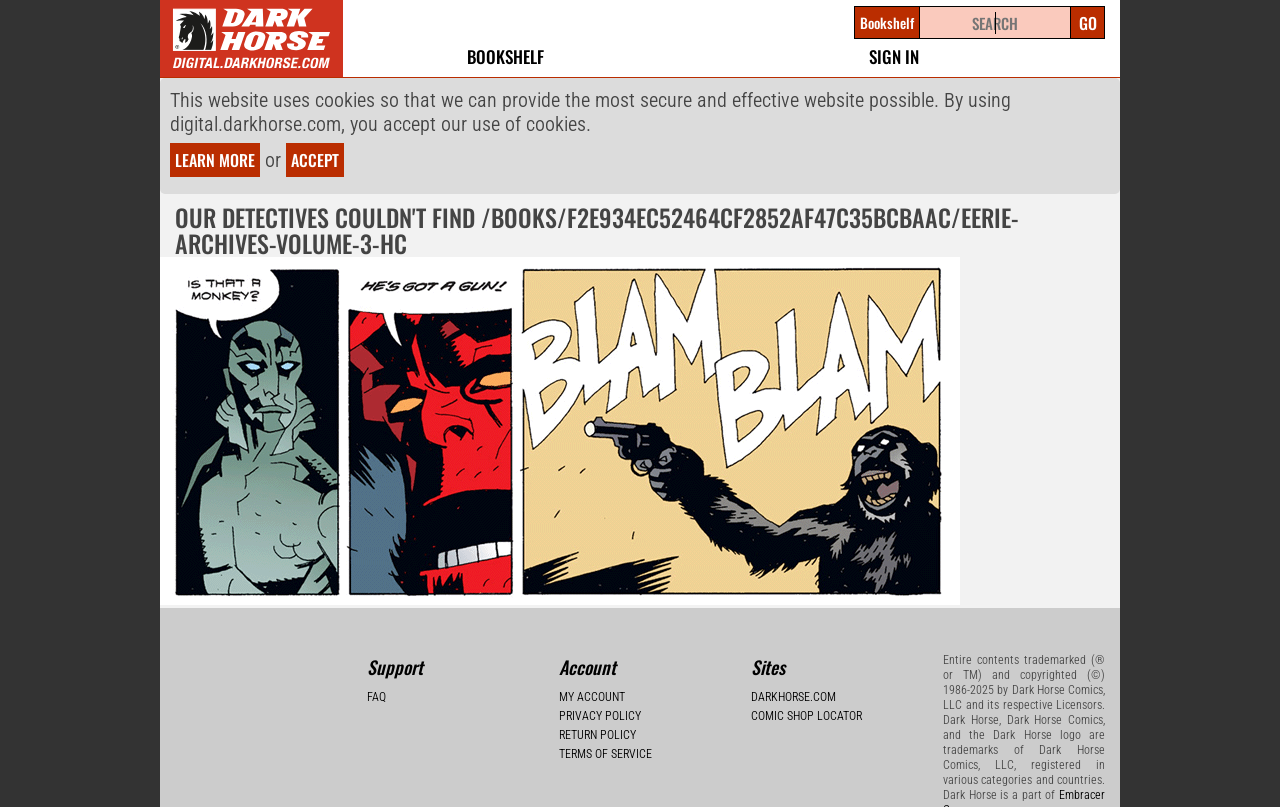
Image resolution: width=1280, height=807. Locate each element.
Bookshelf (505, 56)
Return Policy (597, 735)
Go (1088, 23)
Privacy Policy (600, 716)
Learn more (215, 160)
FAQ (376, 697)
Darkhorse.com (793, 697)
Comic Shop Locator (806, 716)
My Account (592, 697)
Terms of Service (605, 754)
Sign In (894, 56)
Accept (315, 160)
